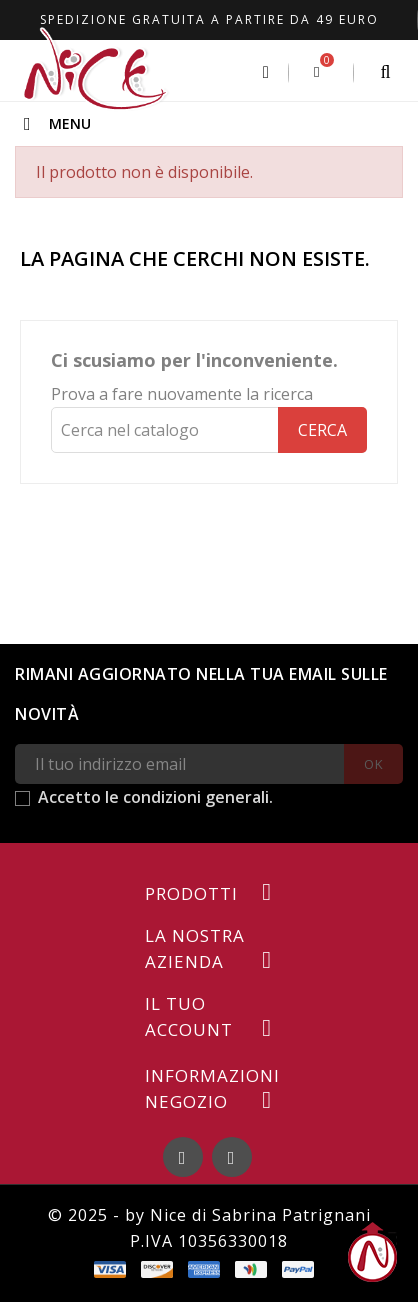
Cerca (322, 430)
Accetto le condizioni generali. (155, 797)
